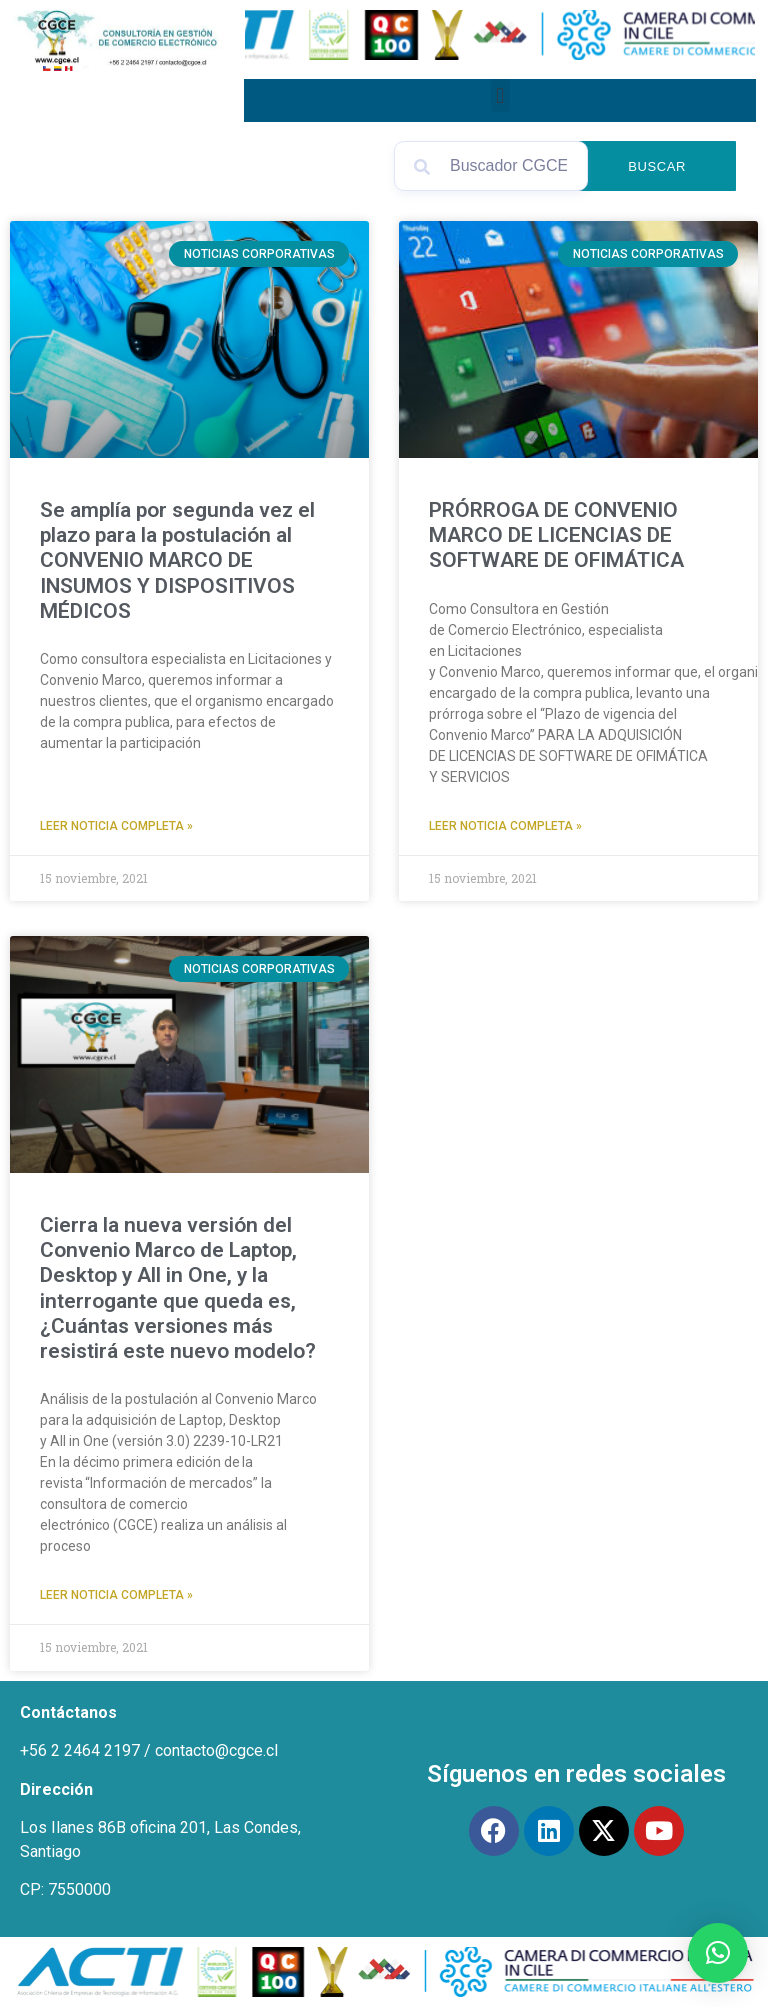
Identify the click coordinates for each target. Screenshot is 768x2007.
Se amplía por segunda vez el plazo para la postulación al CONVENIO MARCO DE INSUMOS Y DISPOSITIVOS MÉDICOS (177, 560)
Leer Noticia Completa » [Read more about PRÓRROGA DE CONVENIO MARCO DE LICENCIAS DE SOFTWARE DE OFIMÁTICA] (505, 826)
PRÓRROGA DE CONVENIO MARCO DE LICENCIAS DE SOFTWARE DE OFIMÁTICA (556, 535)
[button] (500, 95)
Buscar (657, 166)
